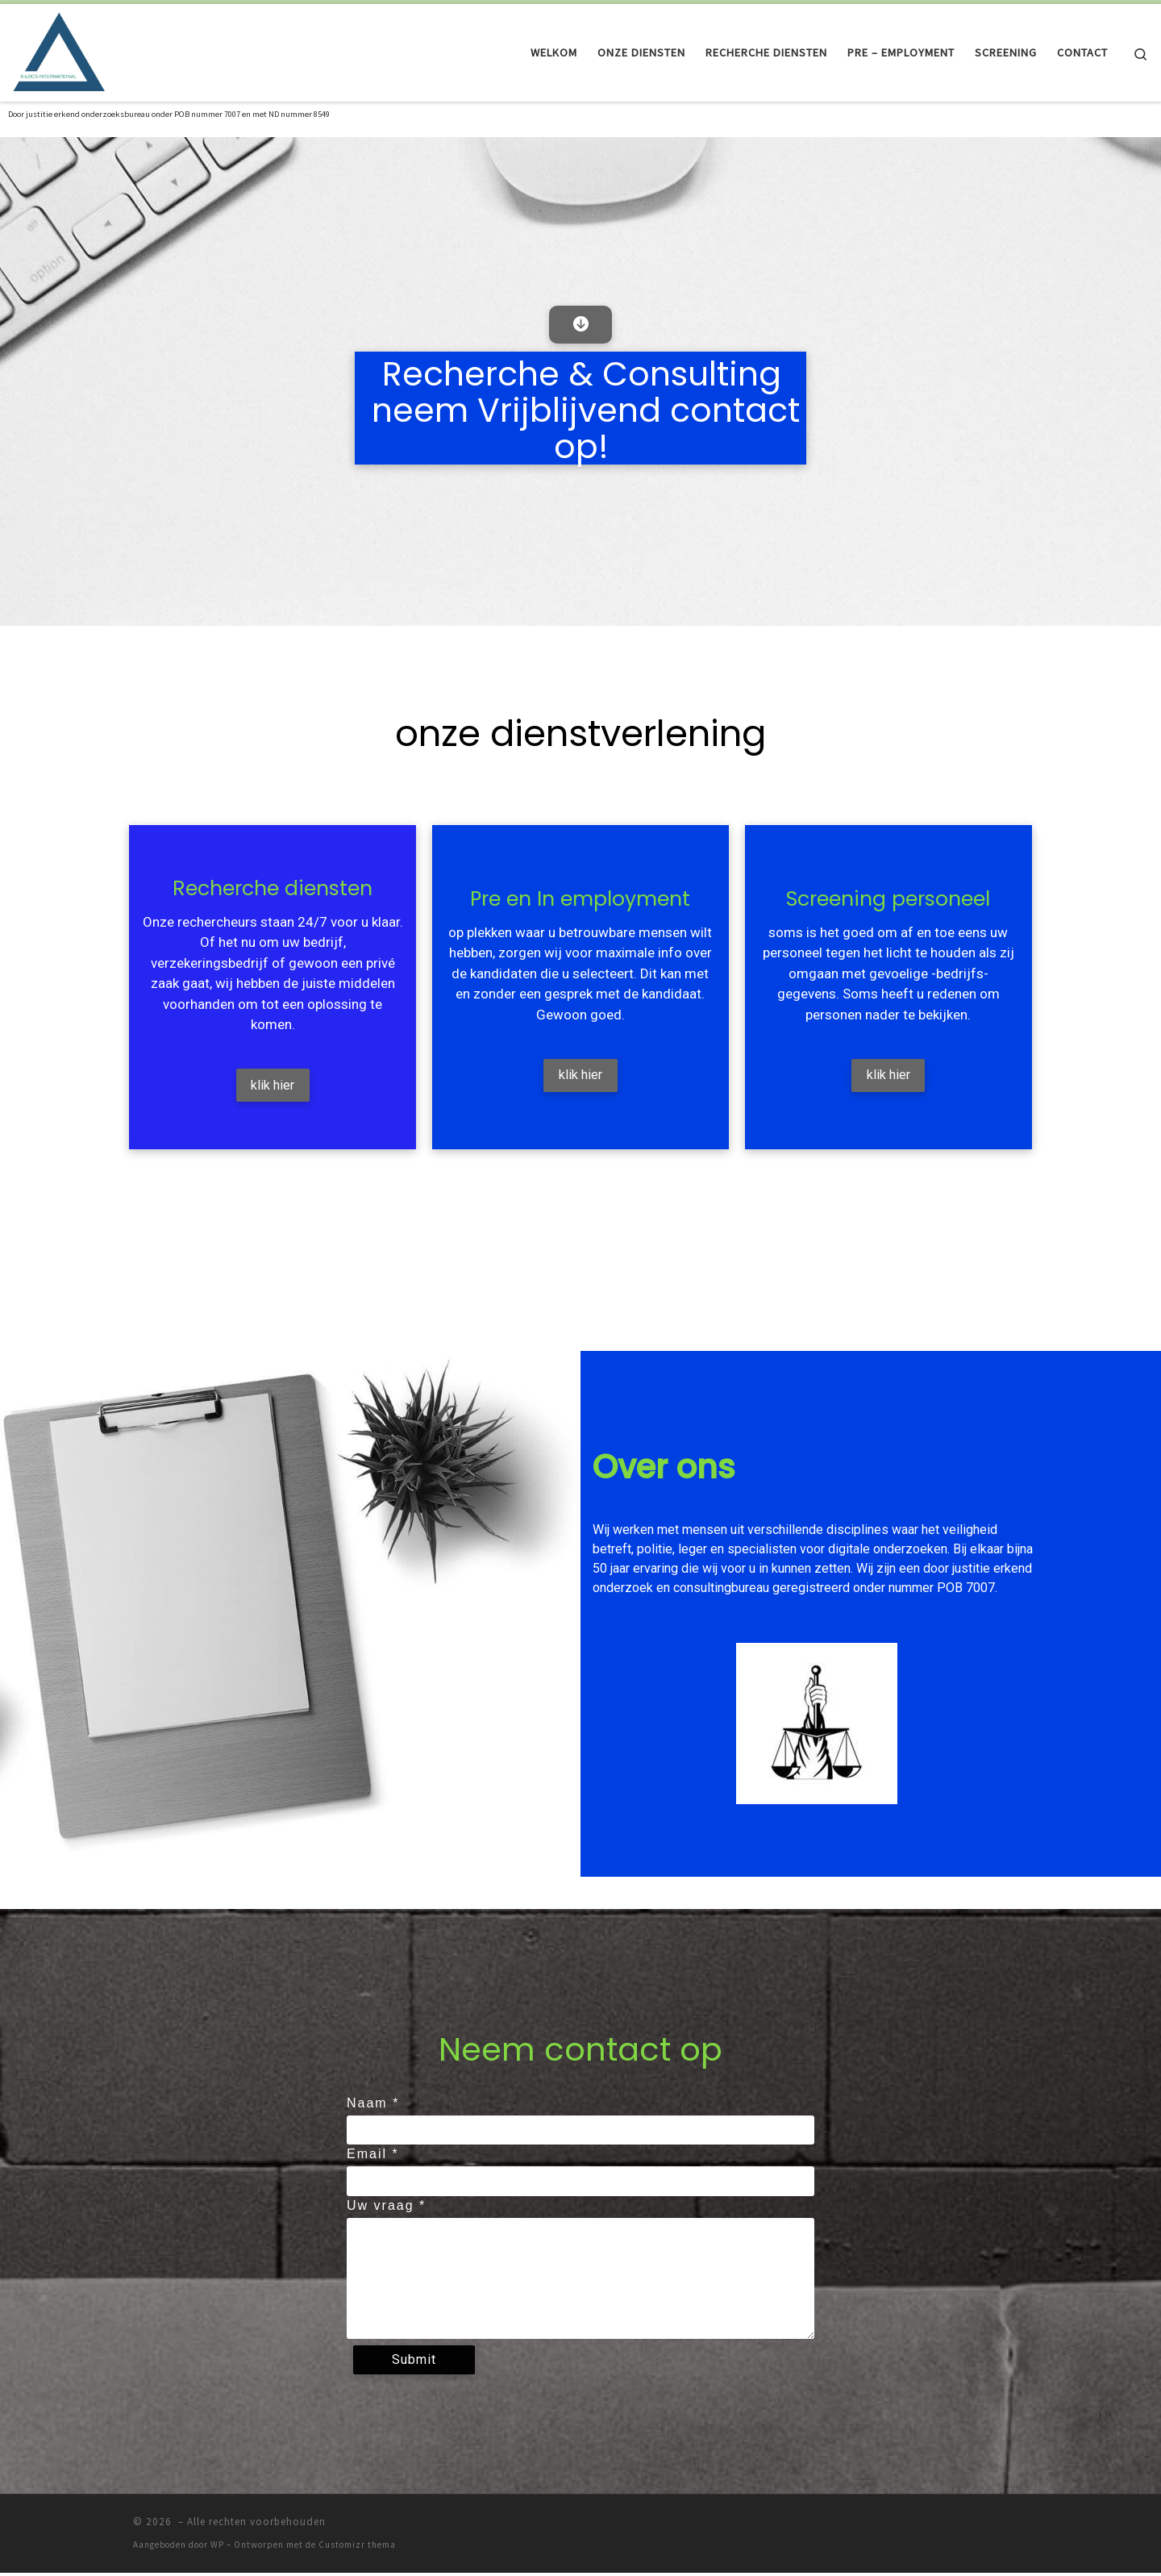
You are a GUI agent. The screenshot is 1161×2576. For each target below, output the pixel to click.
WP (217, 2548)
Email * (373, 2158)
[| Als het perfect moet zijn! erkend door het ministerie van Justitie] (59, 49)
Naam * (373, 2106)
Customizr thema (357, 2548)
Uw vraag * (386, 2209)
